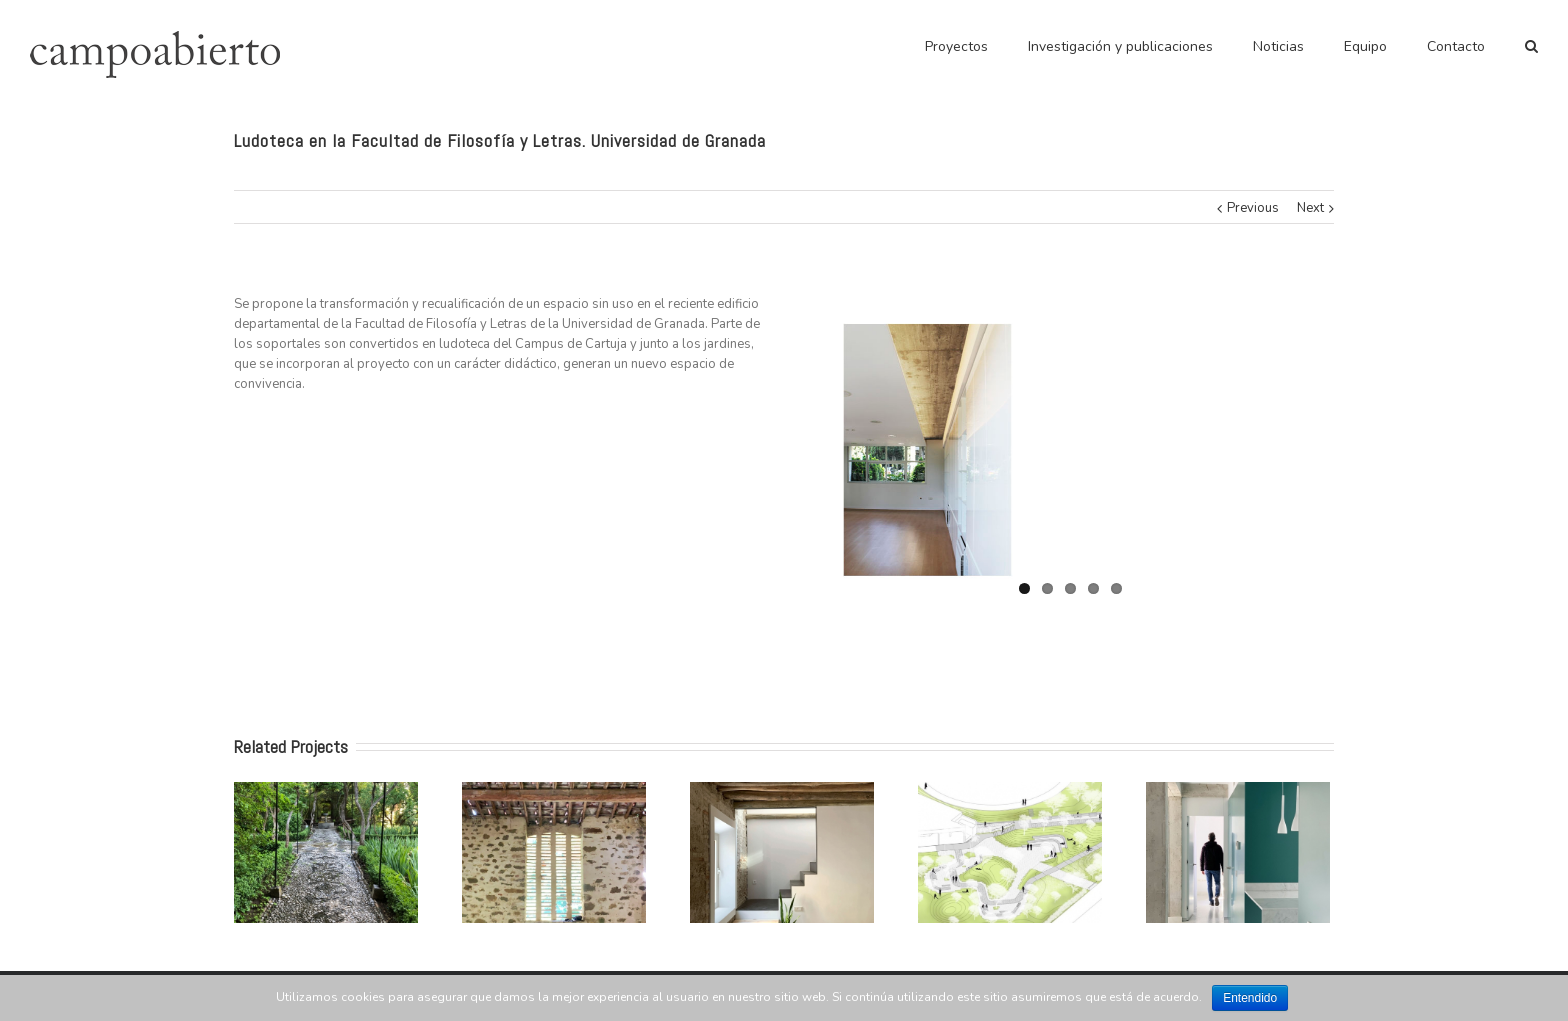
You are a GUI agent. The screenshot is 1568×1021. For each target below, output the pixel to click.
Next (1310, 208)
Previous (1253, 208)
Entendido (1250, 998)
